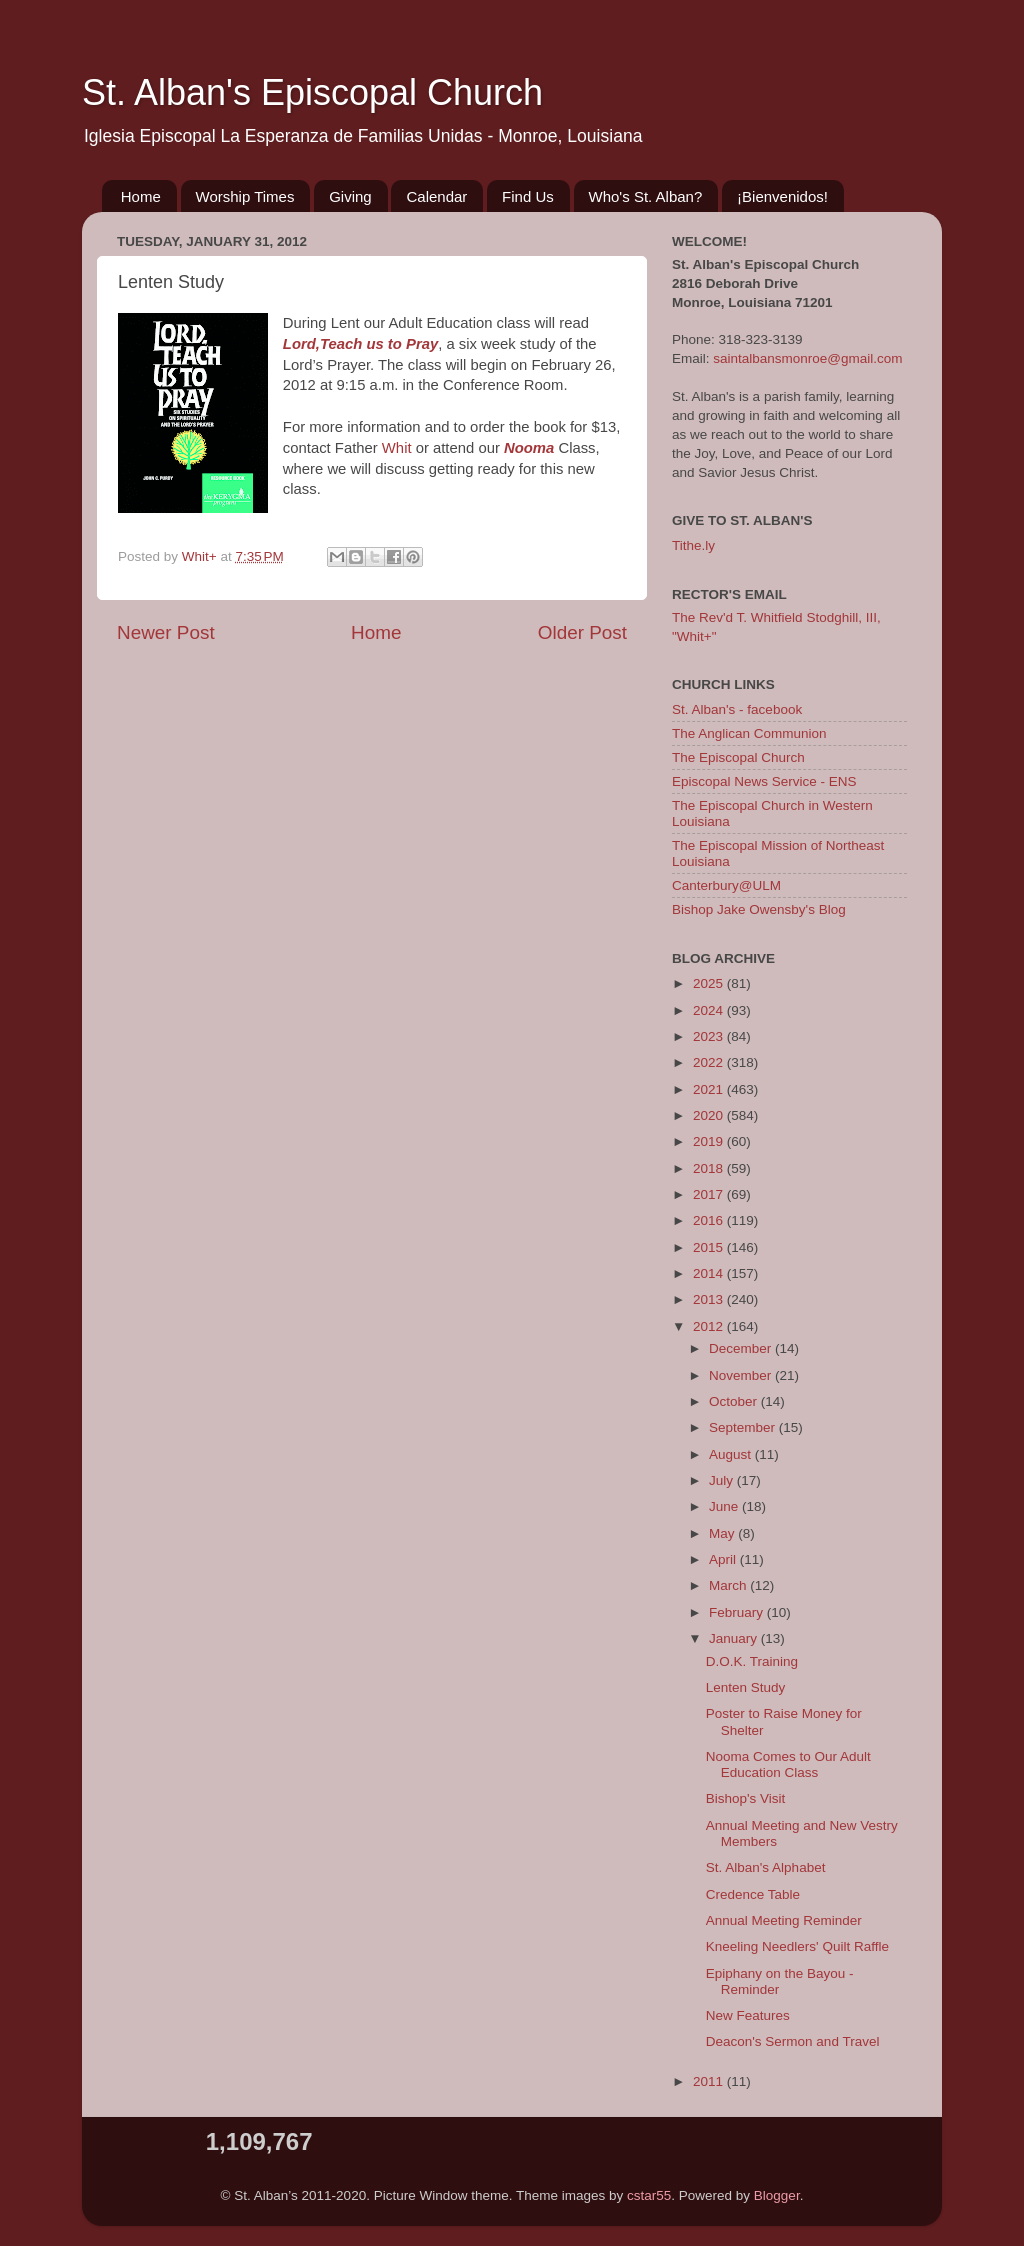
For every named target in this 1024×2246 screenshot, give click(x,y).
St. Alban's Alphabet (766, 1867)
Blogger (777, 2195)
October (735, 1401)
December (742, 1348)
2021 (710, 1089)
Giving (350, 196)
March (729, 1585)
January (735, 1638)
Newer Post (166, 632)
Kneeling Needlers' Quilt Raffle (797, 1946)
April (724, 1559)
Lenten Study (746, 1687)
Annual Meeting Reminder (784, 1920)
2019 (710, 1141)
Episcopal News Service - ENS (764, 781)
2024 (710, 1010)
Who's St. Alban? (646, 196)
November (742, 1375)
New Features (748, 2015)
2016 (710, 1220)
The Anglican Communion (749, 733)
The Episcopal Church (738, 757)
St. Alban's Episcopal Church (312, 92)
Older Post (582, 632)
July (723, 1480)
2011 (710, 2081)
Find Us (528, 196)
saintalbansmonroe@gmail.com (807, 358)
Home (141, 196)
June (725, 1506)
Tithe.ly (693, 545)
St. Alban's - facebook (737, 709)
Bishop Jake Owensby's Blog (759, 909)
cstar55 (649, 2195)
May (723, 1533)
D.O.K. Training (752, 1661)
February (738, 1612)
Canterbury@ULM (726, 885)
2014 (710, 1273)
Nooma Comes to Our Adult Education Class (788, 1764)
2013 (710, 1299)
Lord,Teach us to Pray (360, 344)
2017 (710, 1194)
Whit (397, 448)
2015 (710, 1247)
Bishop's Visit (746, 1798)
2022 (710, 1062)
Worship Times (245, 196)
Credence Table (753, 1894)
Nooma (529, 448)
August (732, 1454)
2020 (710, 1115)
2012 (710, 1326)
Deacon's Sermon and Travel (793, 2041)
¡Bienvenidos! (782, 196)
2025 (710, 983)
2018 (710, 1168)
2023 (710, 1036)
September (744, 1427)
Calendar (436, 196)
